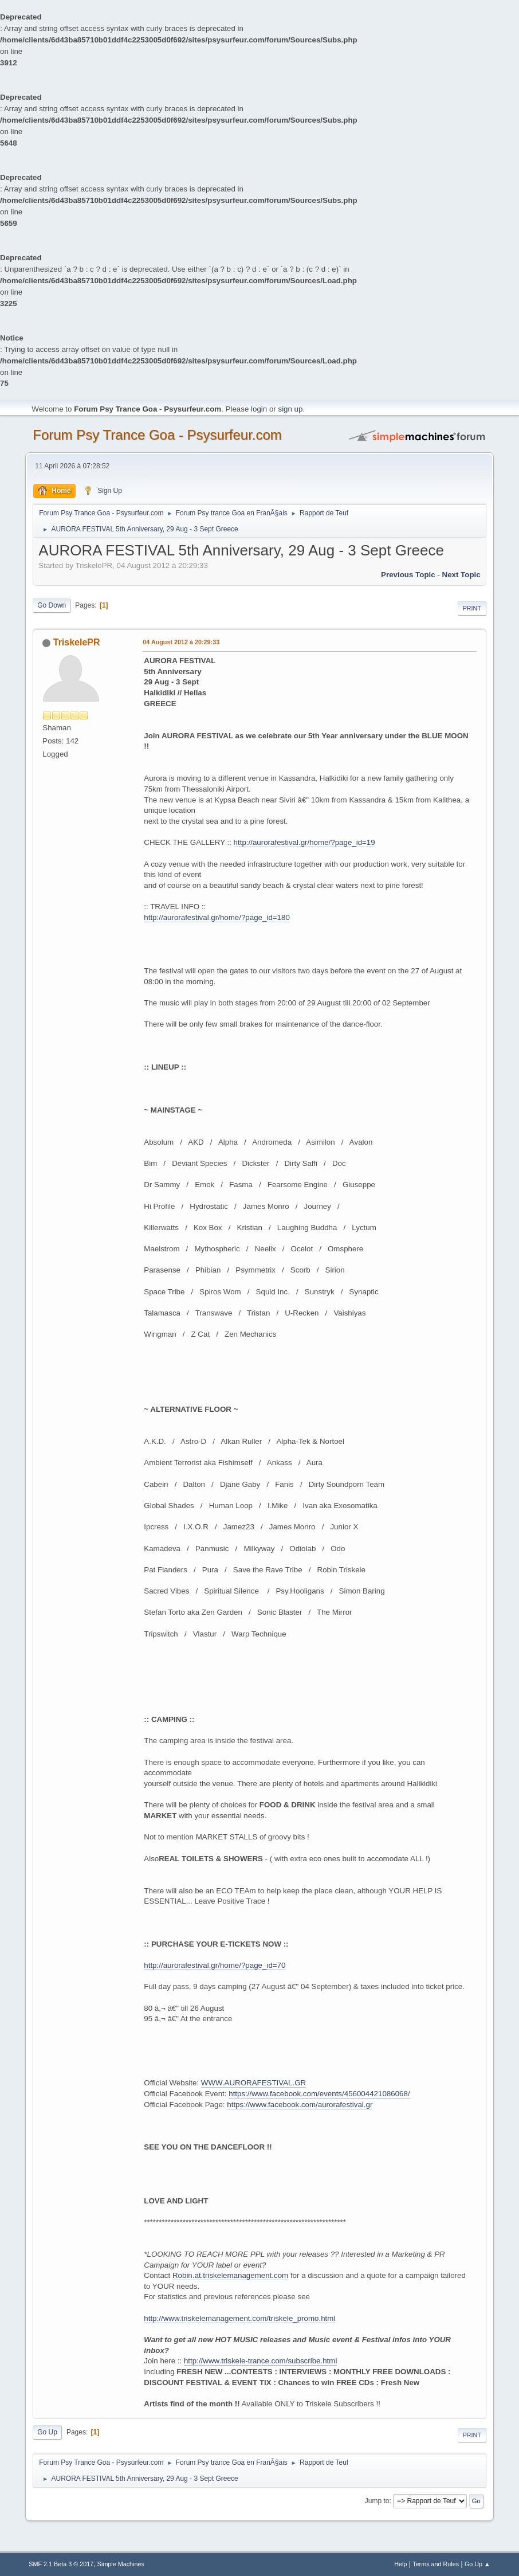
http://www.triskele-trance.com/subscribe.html (260, 2360)
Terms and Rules (435, 2564)
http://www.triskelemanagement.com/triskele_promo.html (239, 2318)
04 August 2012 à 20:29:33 (181, 642)
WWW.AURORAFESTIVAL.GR (253, 2082)
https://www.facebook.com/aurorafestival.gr (299, 2104)
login (259, 409)
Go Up (47, 2432)
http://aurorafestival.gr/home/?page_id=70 (214, 1965)
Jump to (377, 2501)
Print (472, 608)
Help (400, 2564)
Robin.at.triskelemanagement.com (230, 2275)
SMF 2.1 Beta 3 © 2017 (61, 2564)
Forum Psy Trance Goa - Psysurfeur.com (157, 435)
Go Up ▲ (477, 2564)
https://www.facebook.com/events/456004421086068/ (319, 2093)
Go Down (51, 605)
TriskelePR (76, 642)
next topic (461, 574)
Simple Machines (120, 2564)
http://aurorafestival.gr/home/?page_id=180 (217, 917)
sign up (290, 409)
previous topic (408, 574)
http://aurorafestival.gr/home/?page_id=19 (304, 842)
